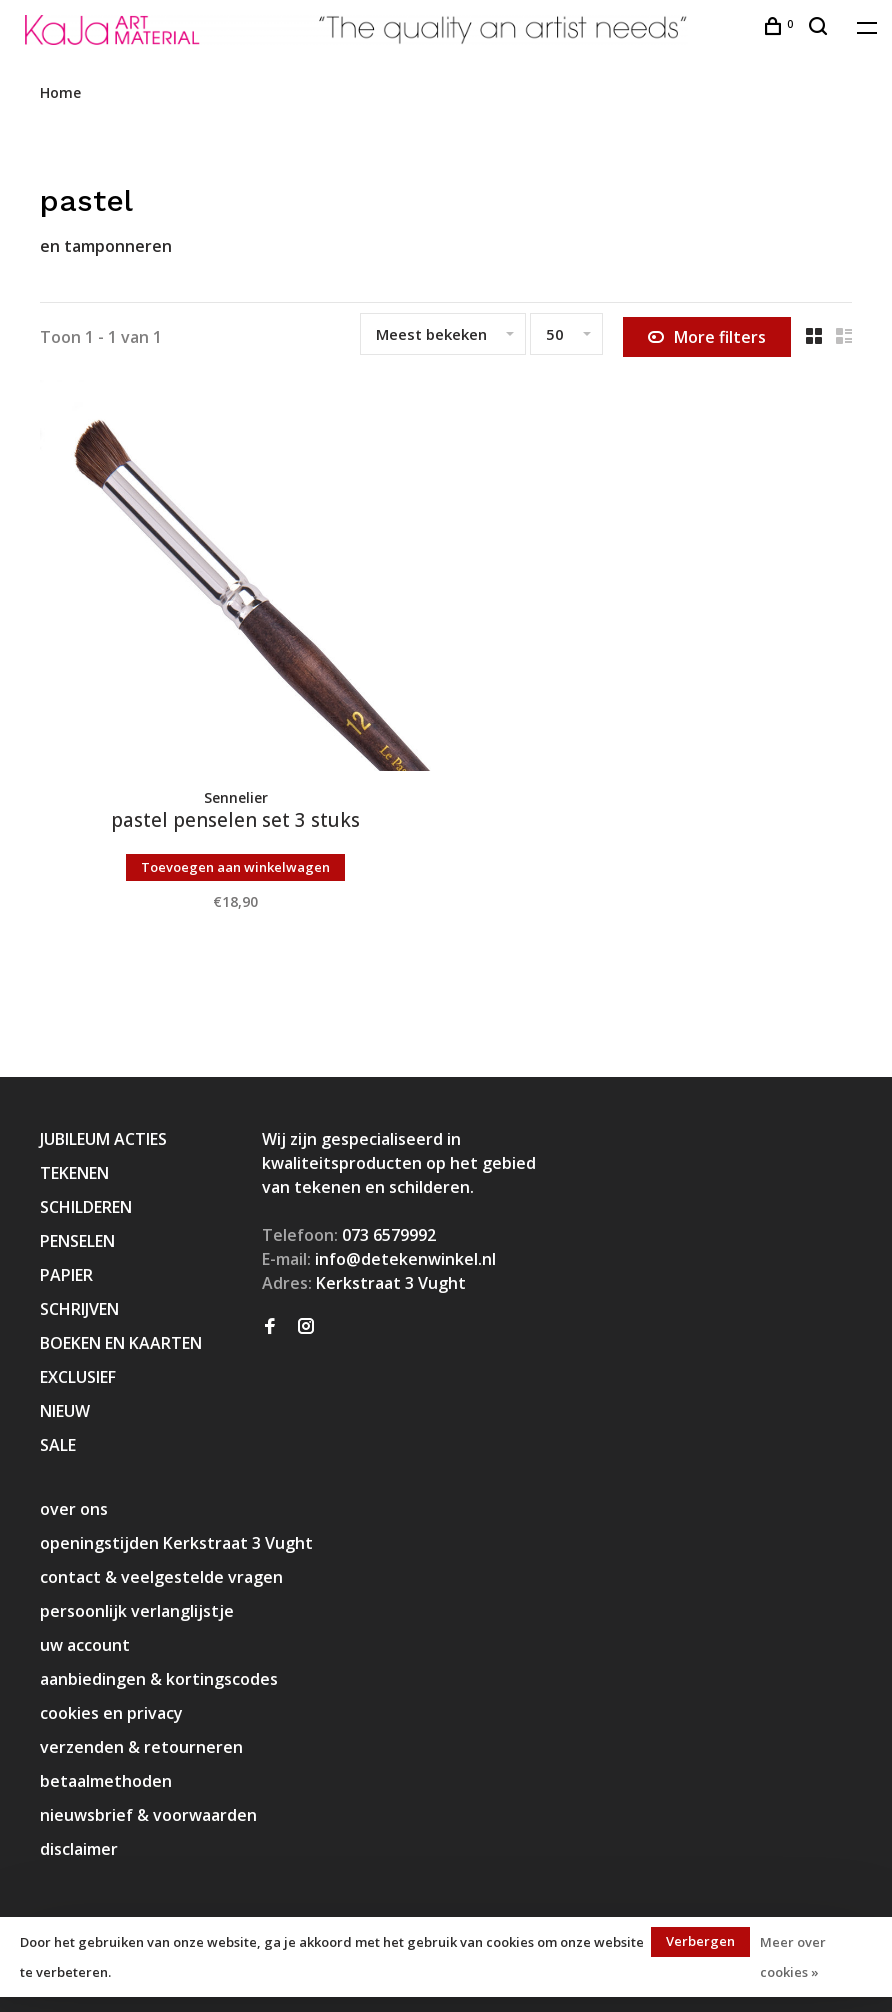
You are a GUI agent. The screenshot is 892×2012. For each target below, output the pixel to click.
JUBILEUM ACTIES (103, 1139)
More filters (707, 337)
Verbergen (700, 1941)
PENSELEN (77, 1241)
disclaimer (79, 1849)
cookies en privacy (111, 1713)
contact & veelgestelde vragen (161, 1577)
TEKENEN (74, 1173)
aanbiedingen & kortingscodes (159, 1679)
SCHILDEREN (86, 1207)
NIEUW (65, 1411)
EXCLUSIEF (78, 1377)
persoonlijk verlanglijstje (137, 1611)
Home (60, 92)
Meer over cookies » (793, 1957)
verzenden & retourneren (141, 1747)
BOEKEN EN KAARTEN (121, 1343)
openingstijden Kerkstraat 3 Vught (176, 1543)
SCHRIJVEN (79, 1309)
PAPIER (66, 1275)
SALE (58, 1445)
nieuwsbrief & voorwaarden (148, 1815)
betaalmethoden (106, 1781)
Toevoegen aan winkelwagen (235, 867)
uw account (85, 1645)
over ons (74, 1509)
